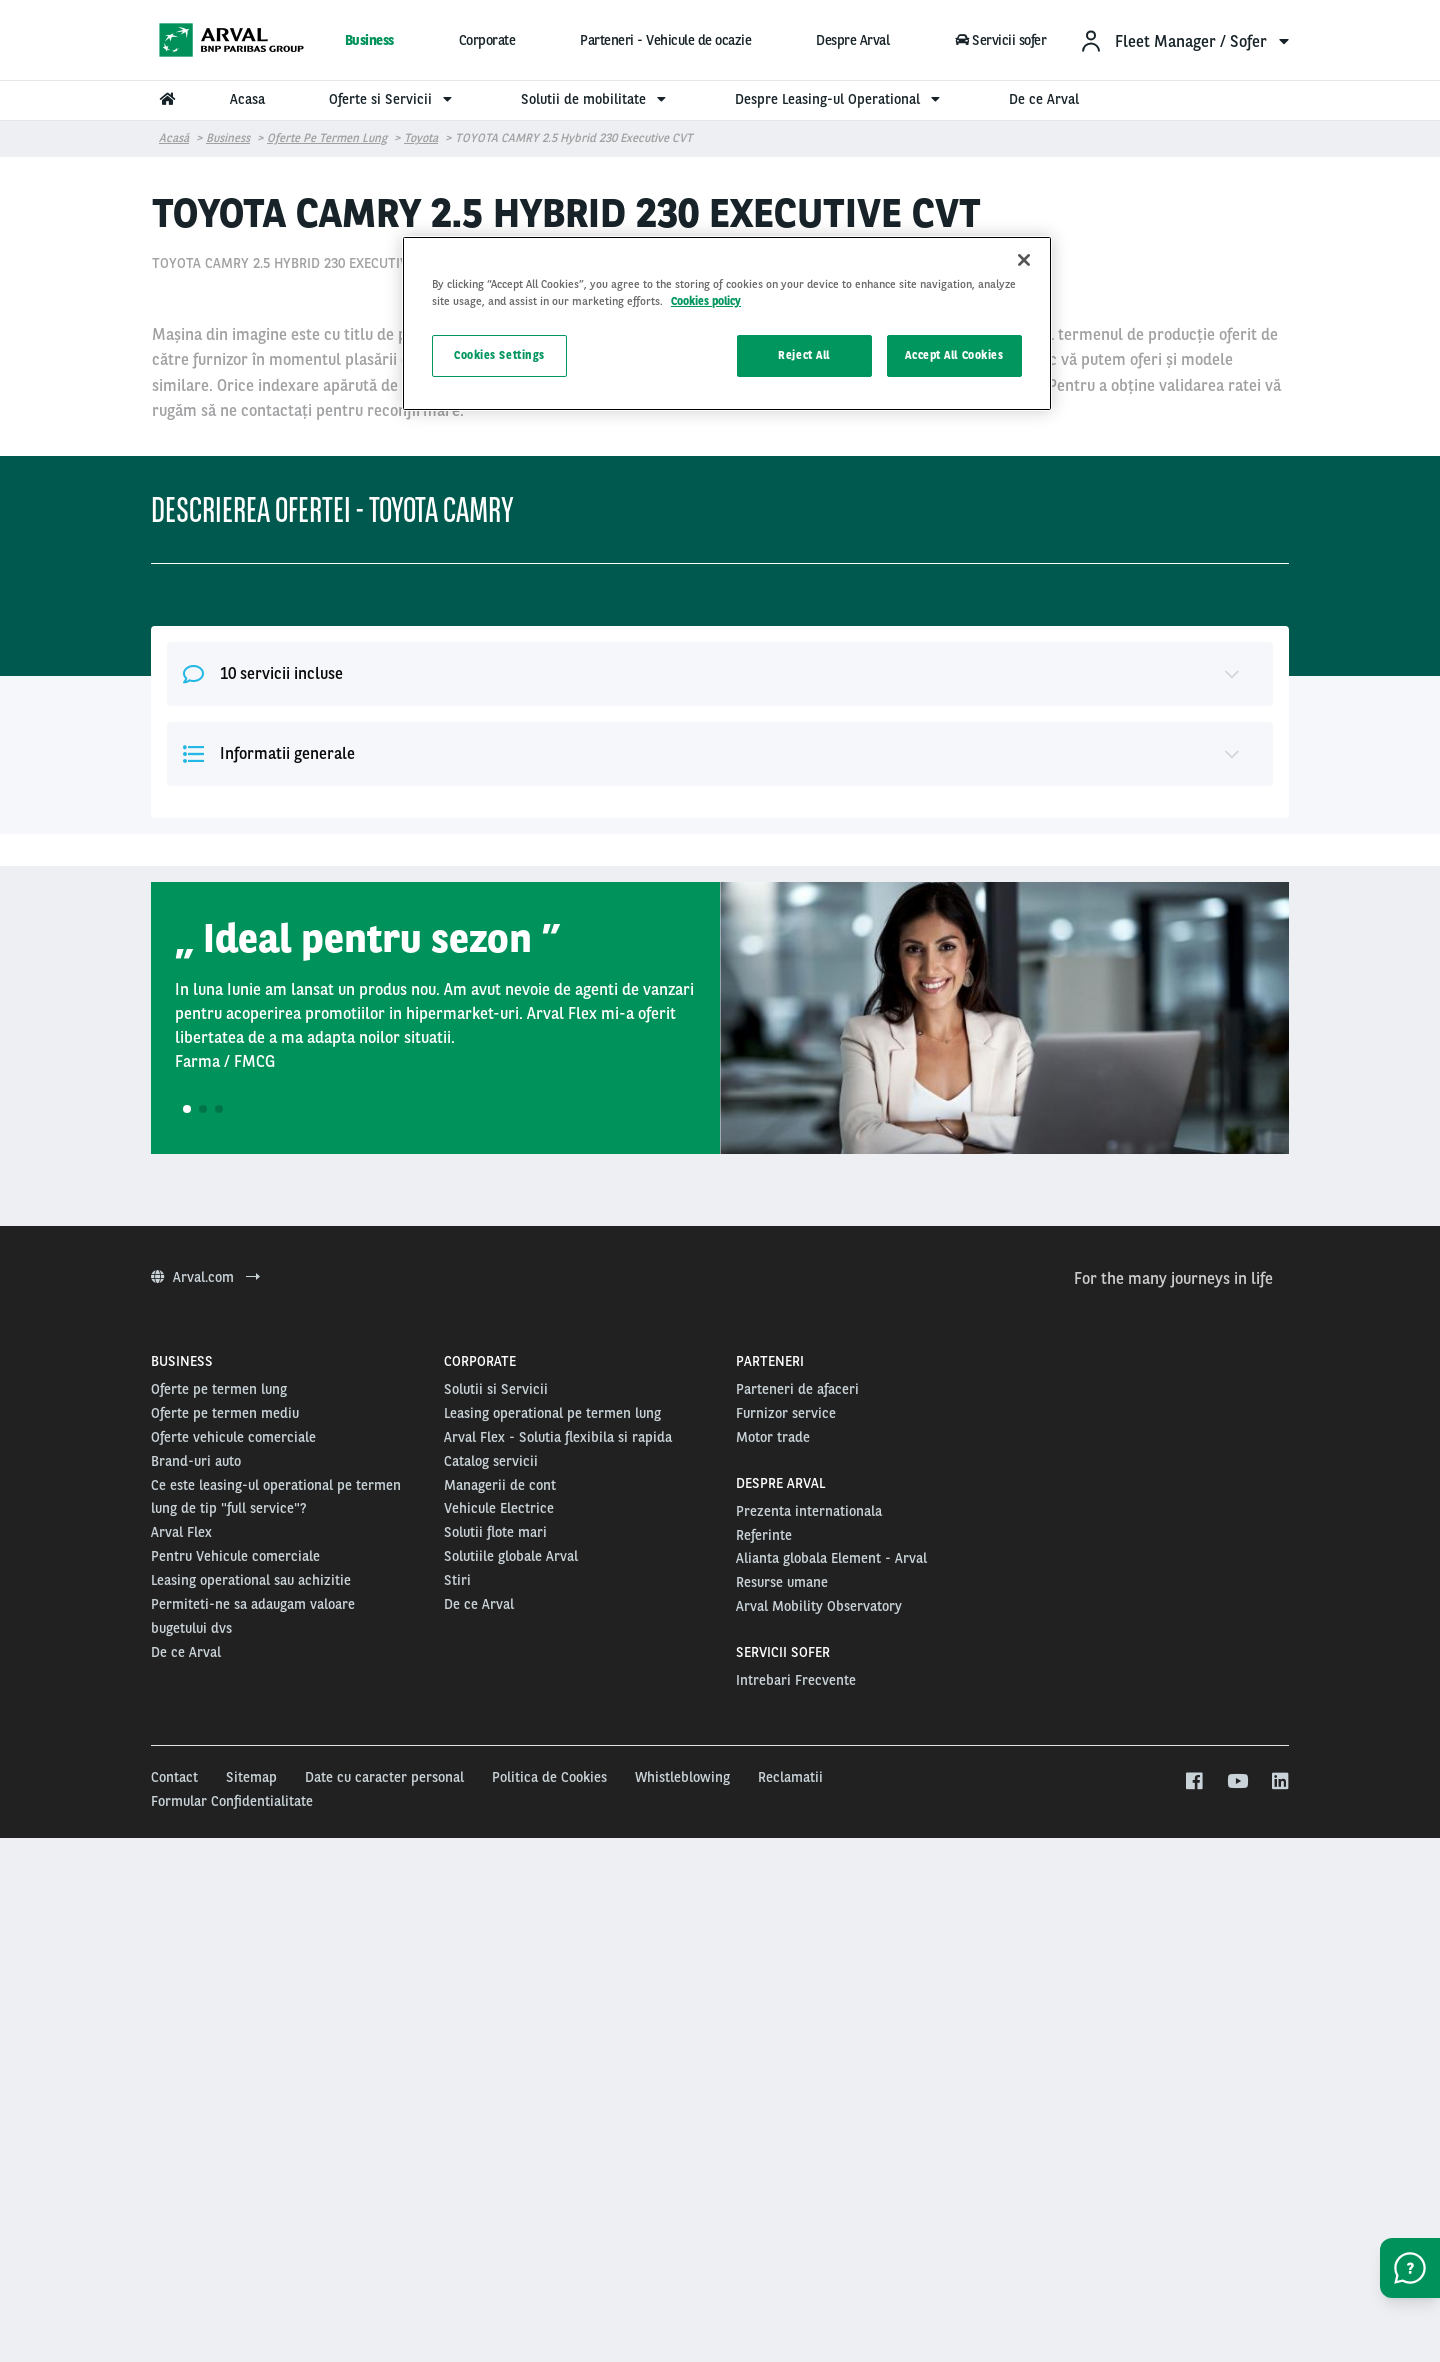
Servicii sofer (1000, 40)
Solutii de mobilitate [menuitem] (596, 99)
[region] (727, 323)
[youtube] (1236, 2242)
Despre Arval (852, 40)
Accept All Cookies (954, 355)
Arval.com (205, 1737)
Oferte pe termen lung (327, 138)
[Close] (1024, 260)
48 (897, 511)
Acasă (174, 138)
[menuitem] (1184, 40)
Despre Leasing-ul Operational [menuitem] (840, 99)
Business (369, 40)
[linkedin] (1279, 2242)
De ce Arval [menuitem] (1044, 99)
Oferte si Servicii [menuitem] (393, 99)
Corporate (487, 40)
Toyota (421, 138)
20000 (913, 612)
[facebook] (1193, 2242)
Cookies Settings (499, 355)
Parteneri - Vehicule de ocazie (665, 40)
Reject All (804, 355)
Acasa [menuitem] (247, 99)
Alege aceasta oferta (1061, 677)
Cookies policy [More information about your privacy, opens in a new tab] (706, 301)
